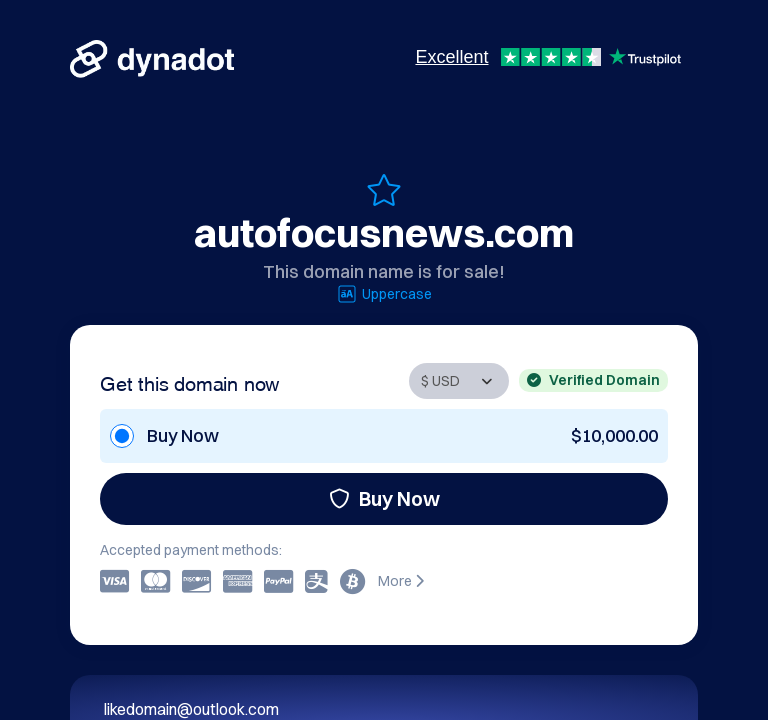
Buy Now (384, 498)
